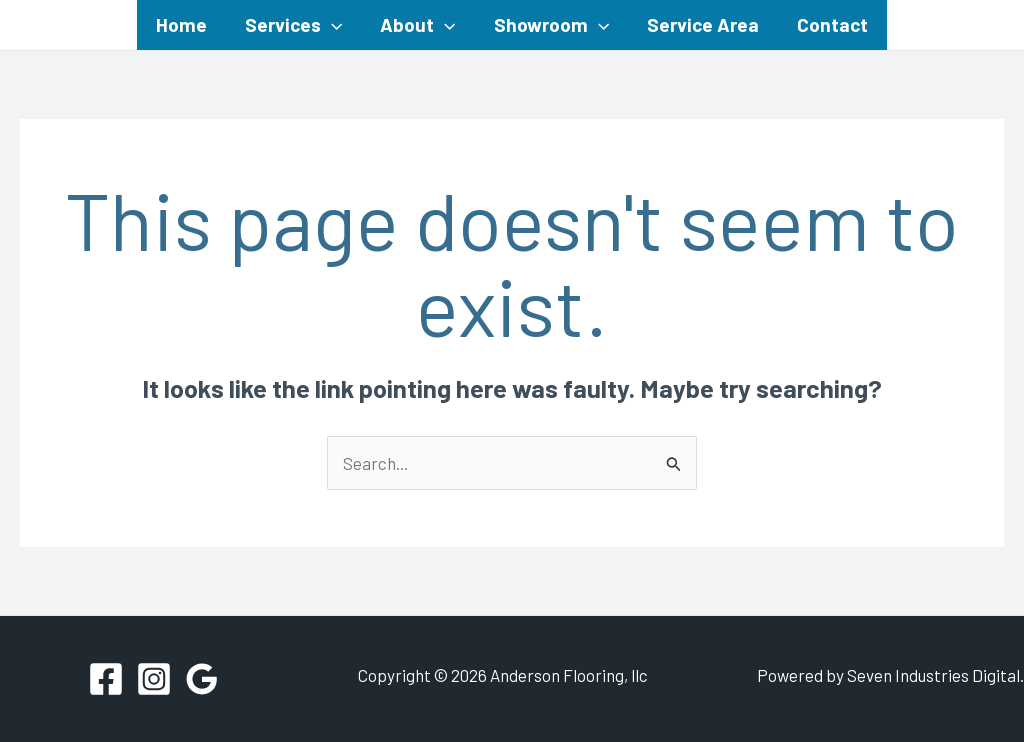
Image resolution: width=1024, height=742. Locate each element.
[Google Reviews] (202, 679)
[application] (331, 25)
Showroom (551, 25)
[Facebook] (106, 679)
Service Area (703, 24)
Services (293, 25)
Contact (832, 24)
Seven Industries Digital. (935, 675)
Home (181, 24)
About (417, 25)
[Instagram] (154, 679)
